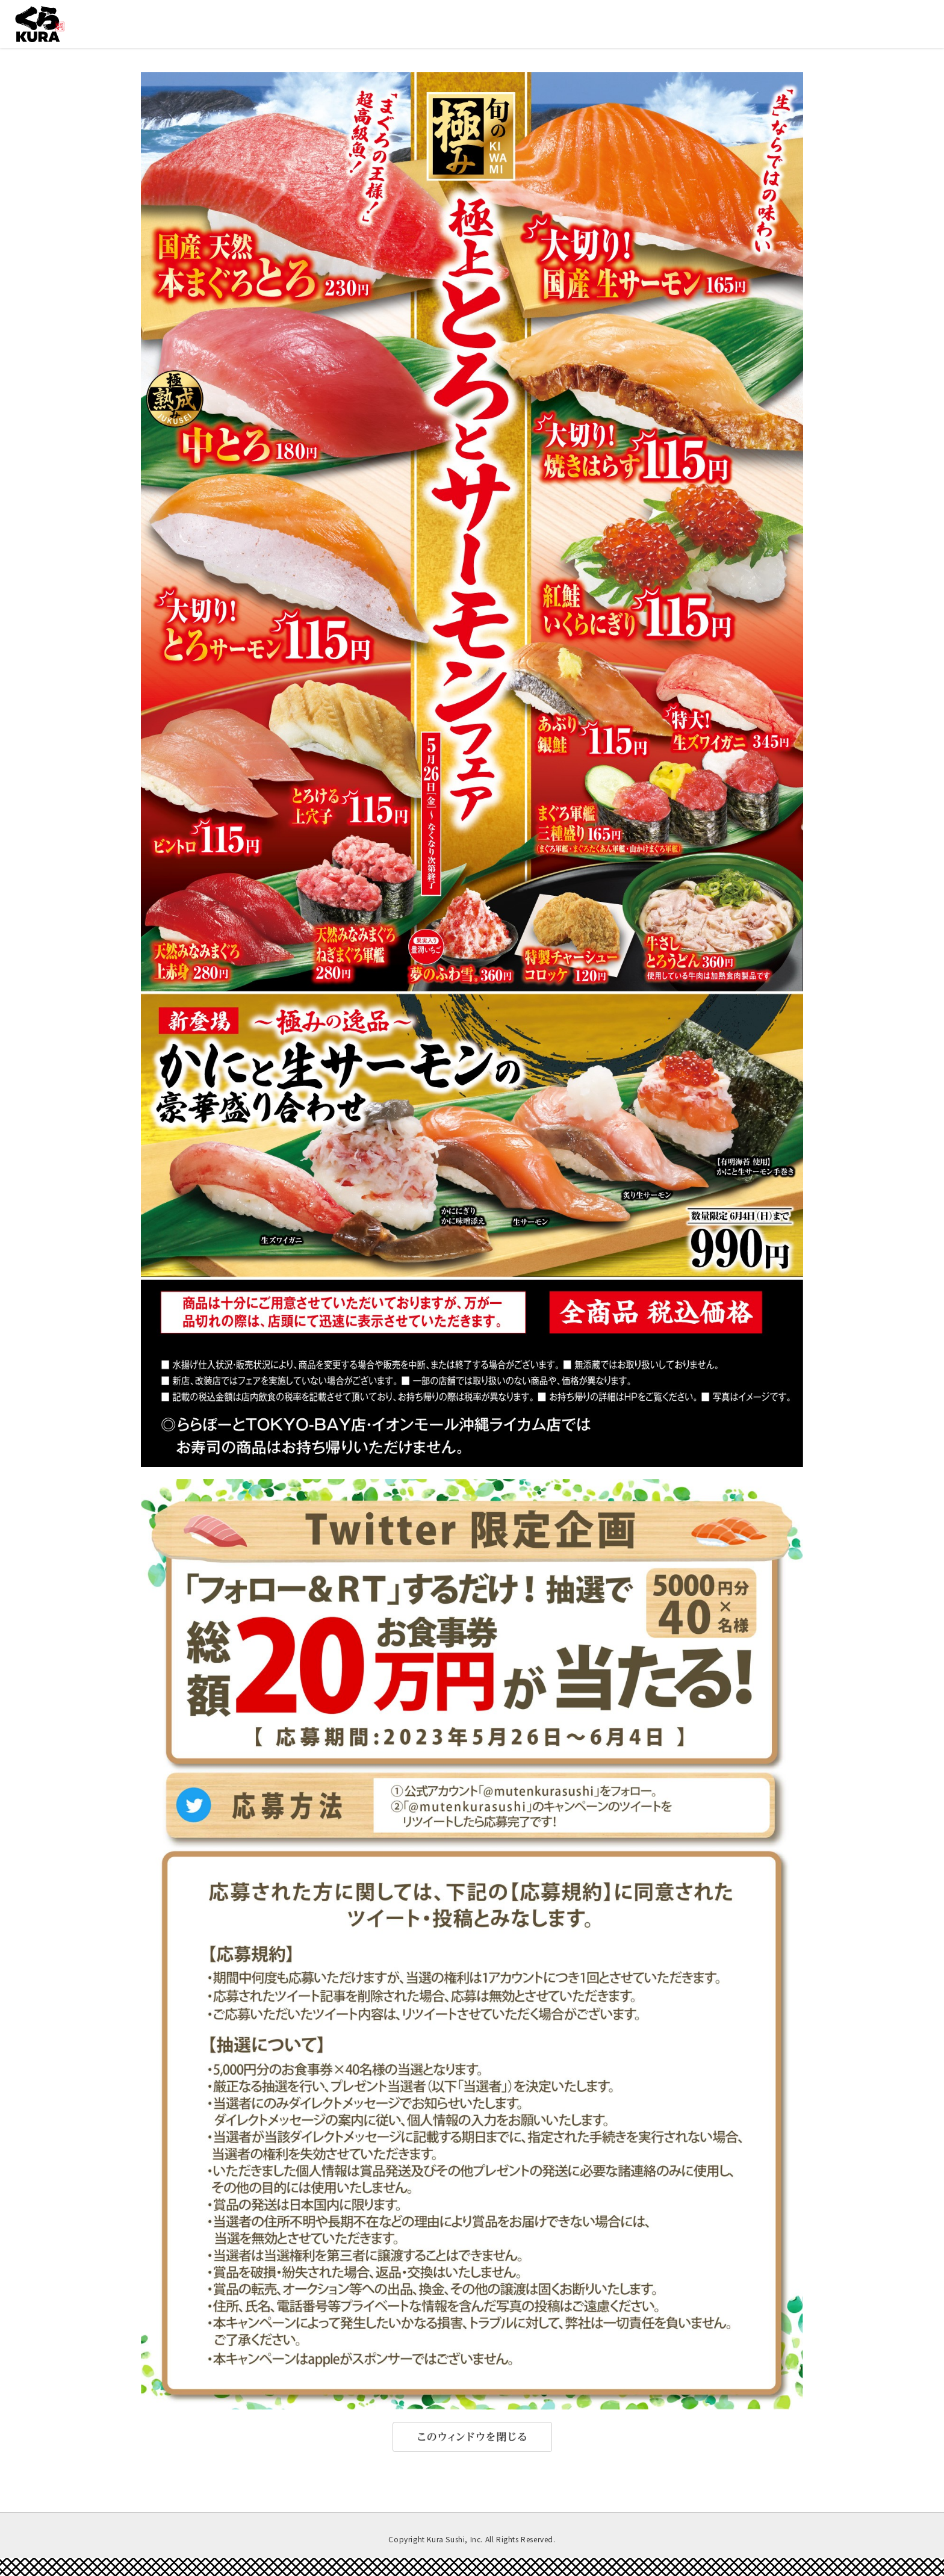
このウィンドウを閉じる (472, 2437)
